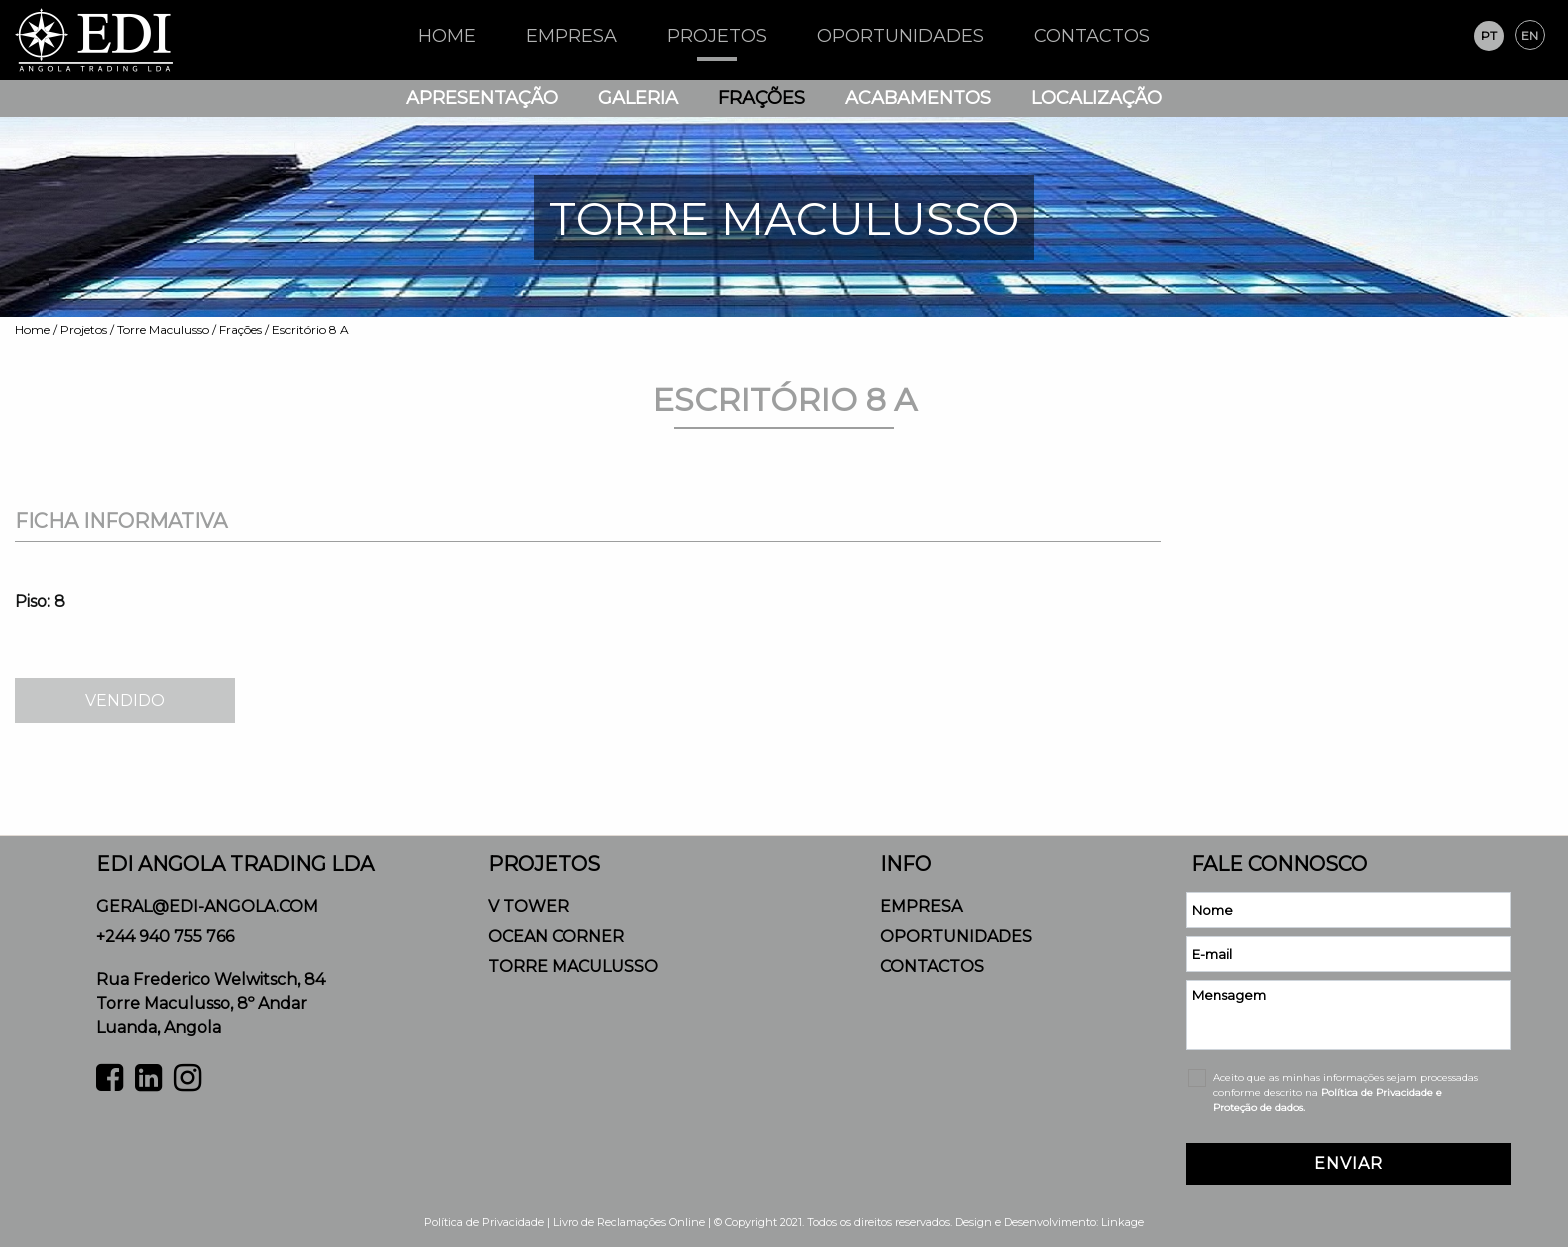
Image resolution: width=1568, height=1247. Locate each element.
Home (32, 329)
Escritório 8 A (310, 329)
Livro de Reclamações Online (629, 1222)
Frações (761, 98)
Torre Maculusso (163, 329)
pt (1489, 35)
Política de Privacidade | (488, 1222)
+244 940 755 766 (165, 936)
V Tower (528, 906)
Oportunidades (900, 36)
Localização (1096, 98)
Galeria (638, 98)
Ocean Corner (556, 936)
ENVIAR (1348, 1163)
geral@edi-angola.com (207, 906)
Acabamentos (918, 98)
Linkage (1122, 1222)
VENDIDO (125, 700)
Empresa (571, 36)
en (1529, 35)
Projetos (717, 36)
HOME (447, 36)
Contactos (1092, 36)
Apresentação (482, 98)
